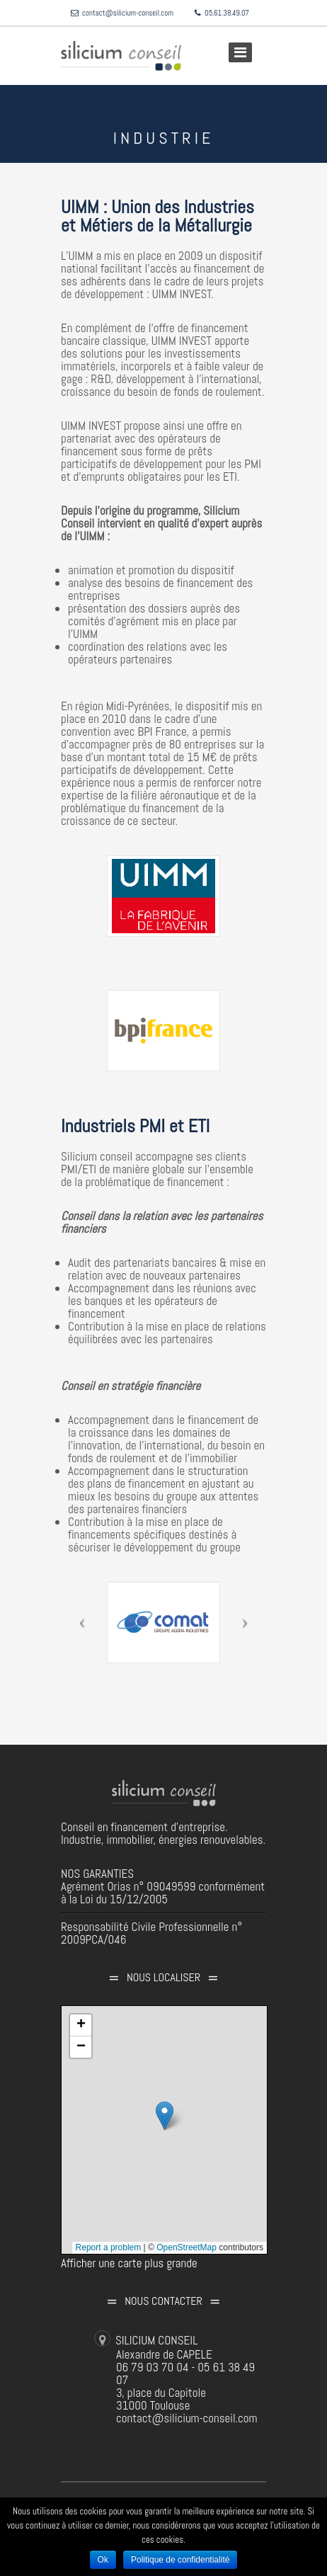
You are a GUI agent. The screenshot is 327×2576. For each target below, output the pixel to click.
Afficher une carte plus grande (129, 2263)
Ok (103, 2560)
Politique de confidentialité (180, 2560)
